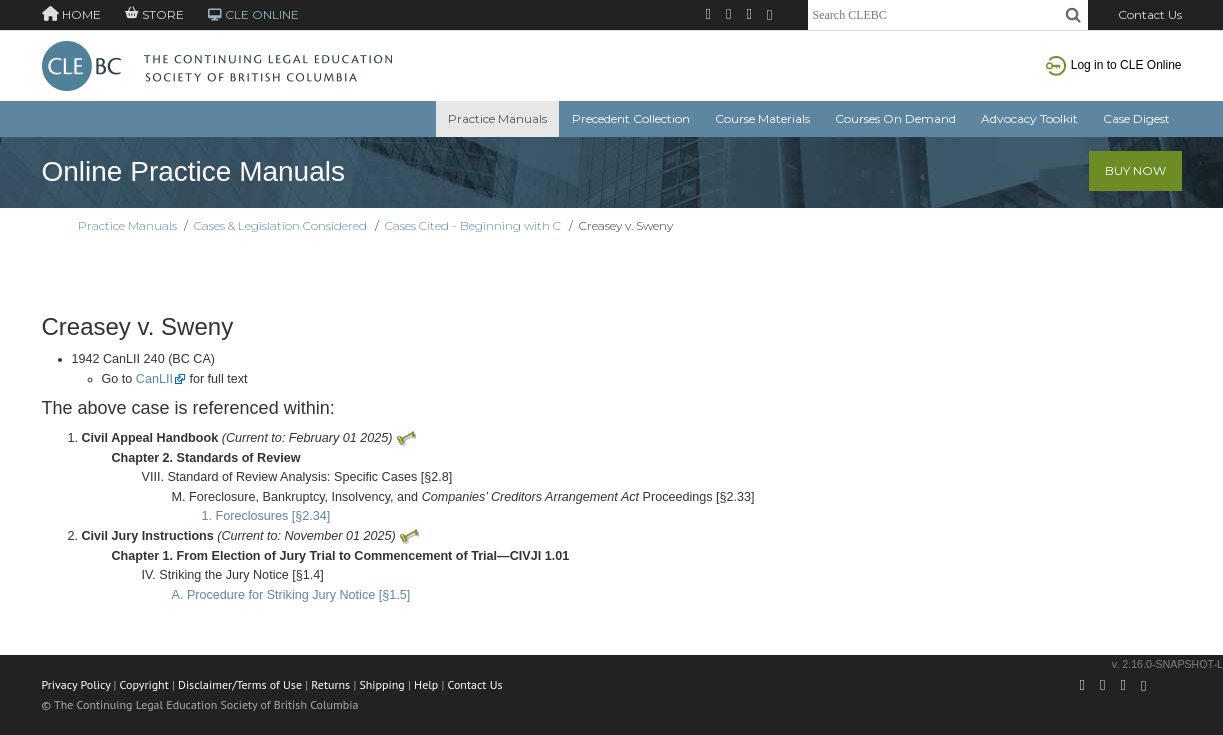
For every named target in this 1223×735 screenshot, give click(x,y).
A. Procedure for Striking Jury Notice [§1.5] (291, 595)
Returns (330, 684)
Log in (1114, 65)
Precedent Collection (631, 118)
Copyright (144, 684)
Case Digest (1136, 118)
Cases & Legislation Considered (280, 225)
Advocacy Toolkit (1029, 118)
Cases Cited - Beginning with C (473, 225)
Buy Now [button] (1135, 170)
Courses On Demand (895, 118)
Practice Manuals (497, 118)
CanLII (154, 379)
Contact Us (1150, 14)
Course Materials (762, 118)
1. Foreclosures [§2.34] (266, 516)
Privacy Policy (76, 684)
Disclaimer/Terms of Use (240, 684)
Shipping (381, 684)
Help (426, 684)
